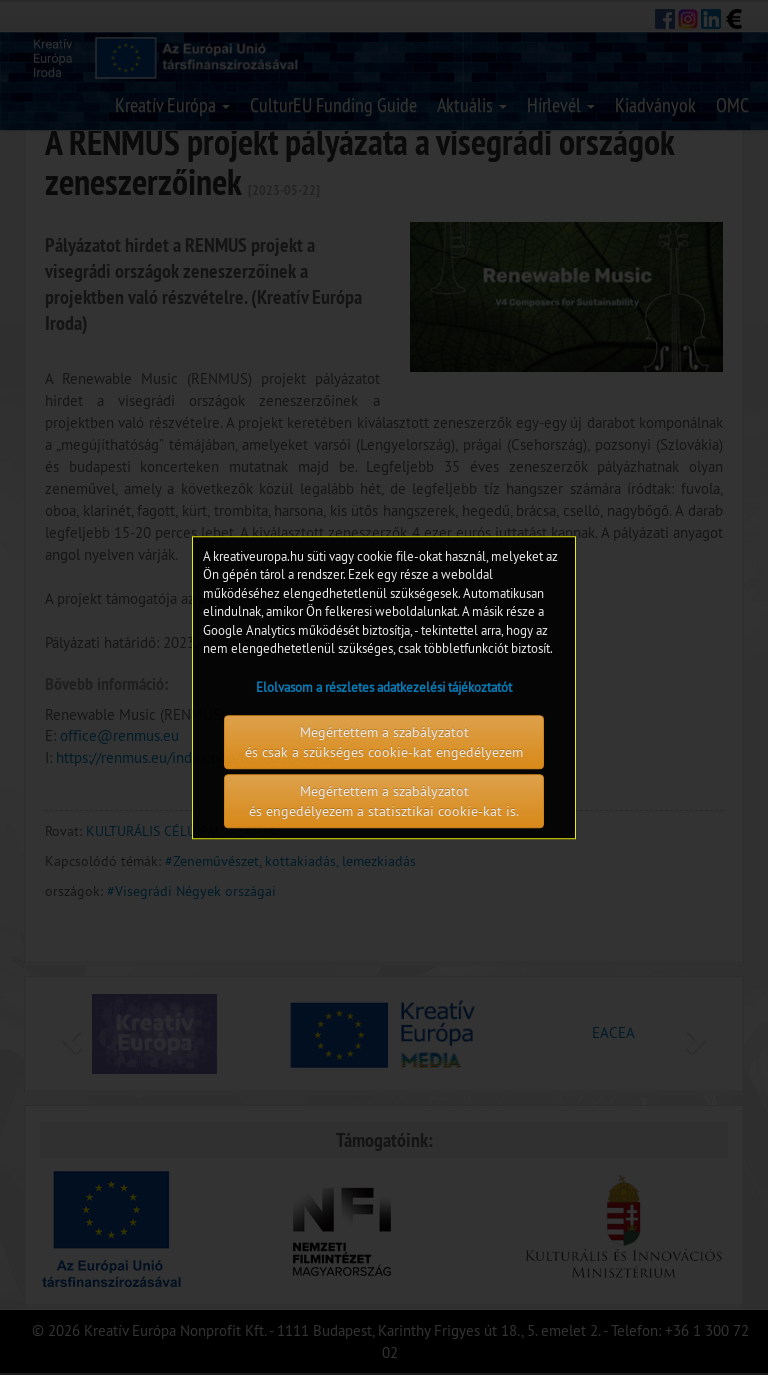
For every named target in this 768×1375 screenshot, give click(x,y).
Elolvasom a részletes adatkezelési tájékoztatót (384, 687)
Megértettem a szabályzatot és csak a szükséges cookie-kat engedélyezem (384, 742)
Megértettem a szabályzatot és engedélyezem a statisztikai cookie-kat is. (384, 801)
